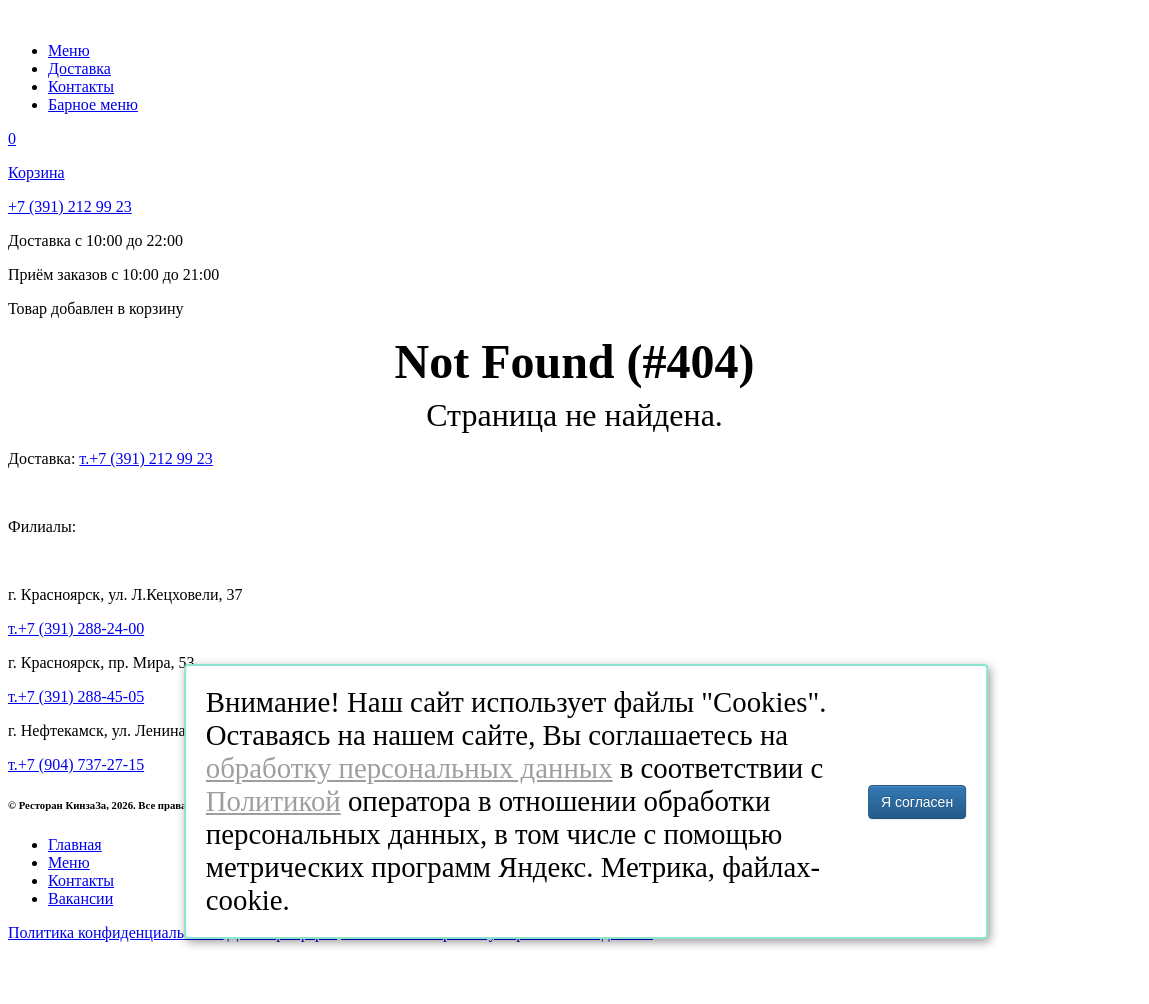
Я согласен (917, 802)
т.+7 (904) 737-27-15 (76, 764)
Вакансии (80, 898)
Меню (69, 50)
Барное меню (93, 104)
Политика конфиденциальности (116, 932)
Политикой (273, 801)
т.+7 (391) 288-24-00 (76, 628)
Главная (75, 844)
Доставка (79, 68)
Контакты (81, 86)
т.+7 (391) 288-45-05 (76, 696)
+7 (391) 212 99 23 (70, 206)
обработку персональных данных (409, 768)
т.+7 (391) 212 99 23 (145, 458)
